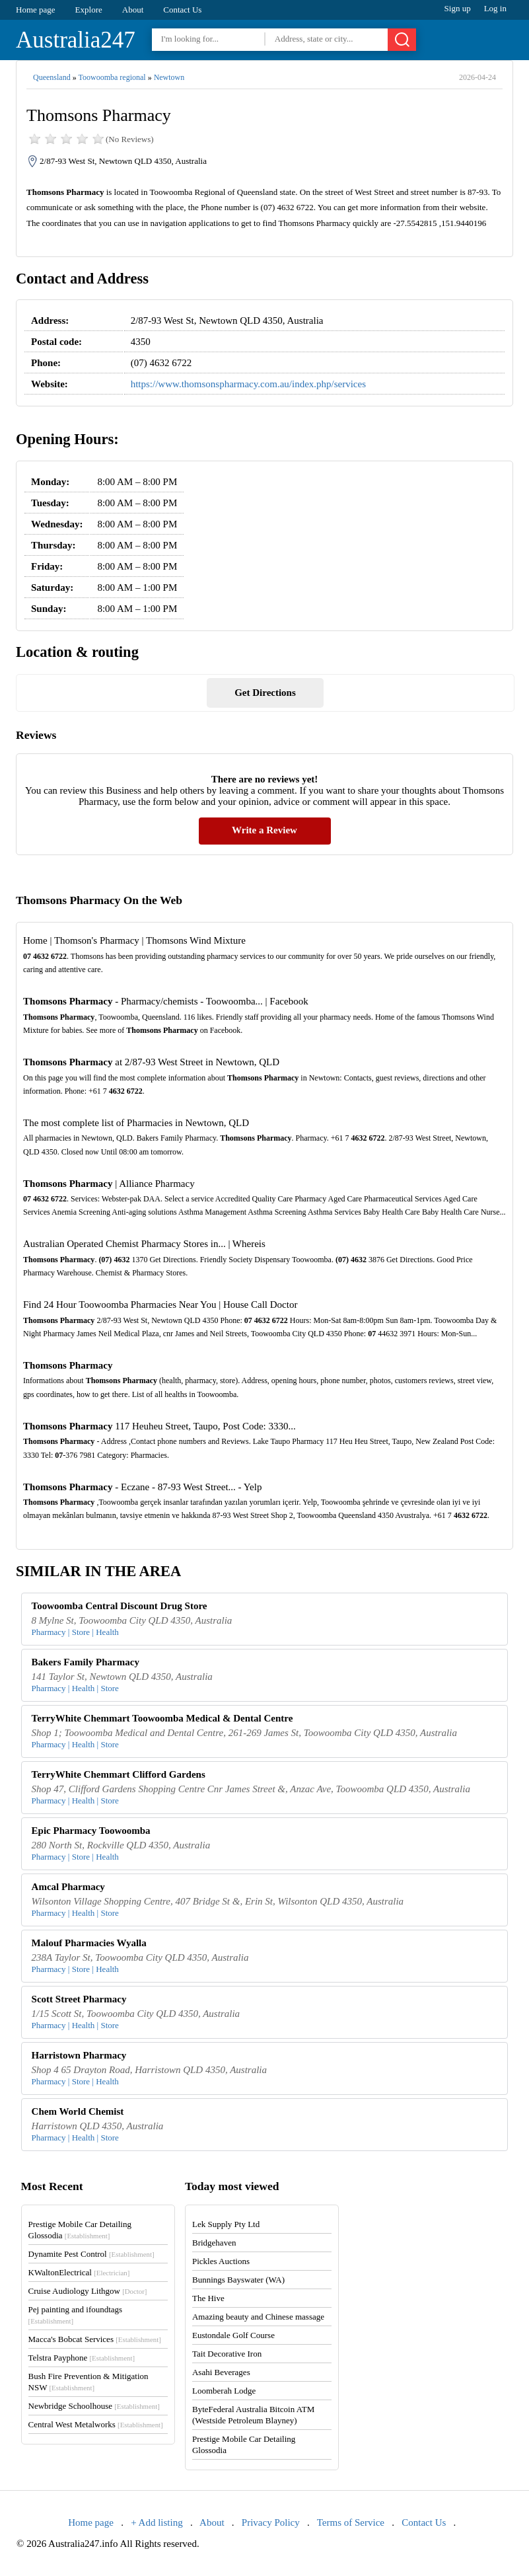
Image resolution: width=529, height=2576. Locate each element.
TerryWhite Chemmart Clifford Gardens (118, 1774)
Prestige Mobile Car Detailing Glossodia (79, 2229)
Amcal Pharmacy (68, 1886)
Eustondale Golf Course (233, 2335)
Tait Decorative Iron (227, 2354)
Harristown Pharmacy (79, 2055)
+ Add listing (156, 2522)
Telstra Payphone (81, 2358)
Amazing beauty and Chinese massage (258, 2317)
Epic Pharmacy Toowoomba (91, 1830)
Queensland (52, 77)
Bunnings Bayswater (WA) (238, 2280)
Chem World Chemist (78, 2111)
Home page (35, 10)
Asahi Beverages (221, 2372)
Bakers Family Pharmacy (85, 1662)
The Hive (208, 2298)
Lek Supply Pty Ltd (226, 2224)
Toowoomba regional (111, 77)
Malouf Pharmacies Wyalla (89, 1943)
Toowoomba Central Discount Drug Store (119, 1606)
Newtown (169, 77)
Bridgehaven (214, 2243)
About (133, 10)
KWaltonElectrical (79, 2272)
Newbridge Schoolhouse (94, 2406)
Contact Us (182, 10)
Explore (88, 10)
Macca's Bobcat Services (94, 2339)
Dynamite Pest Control (91, 2254)
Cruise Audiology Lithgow (87, 2291)
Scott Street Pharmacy (79, 1999)
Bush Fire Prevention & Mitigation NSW (88, 2381)
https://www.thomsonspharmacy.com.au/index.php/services (248, 384)
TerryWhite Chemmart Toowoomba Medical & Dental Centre (162, 1718)
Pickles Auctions (221, 2261)
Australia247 (75, 40)
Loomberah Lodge (224, 2391)
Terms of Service (350, 2522)
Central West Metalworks (95, 2424)
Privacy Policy (271, 2522)
